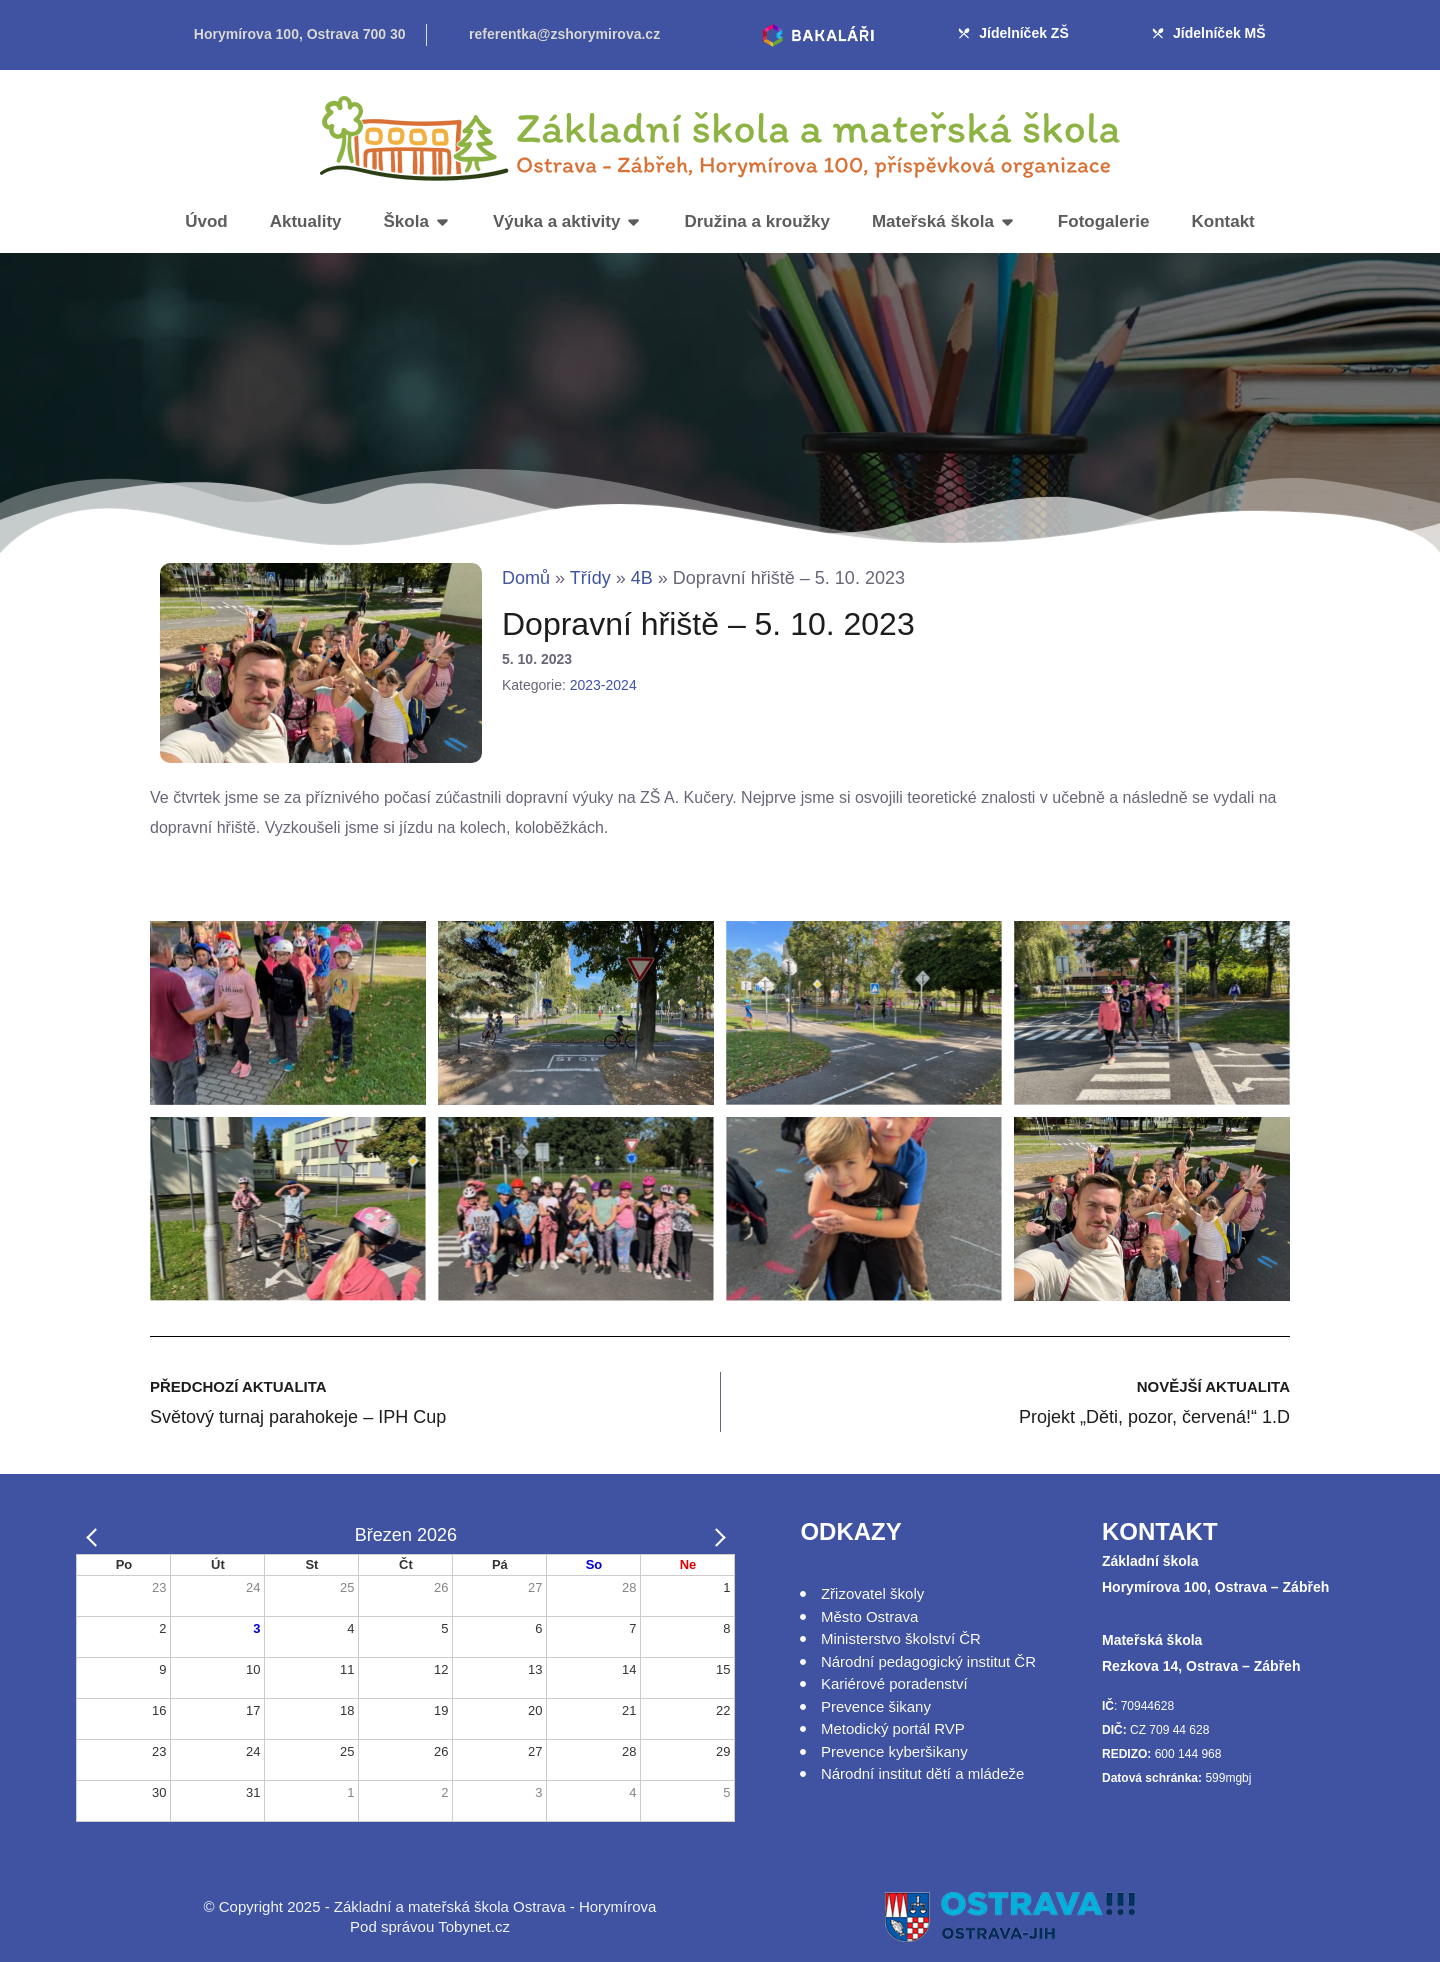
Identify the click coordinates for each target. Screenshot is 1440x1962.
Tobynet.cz (474, 1926)
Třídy (590, 578)
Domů (526, 578)
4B (642, 578)
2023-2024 (603, 685)
